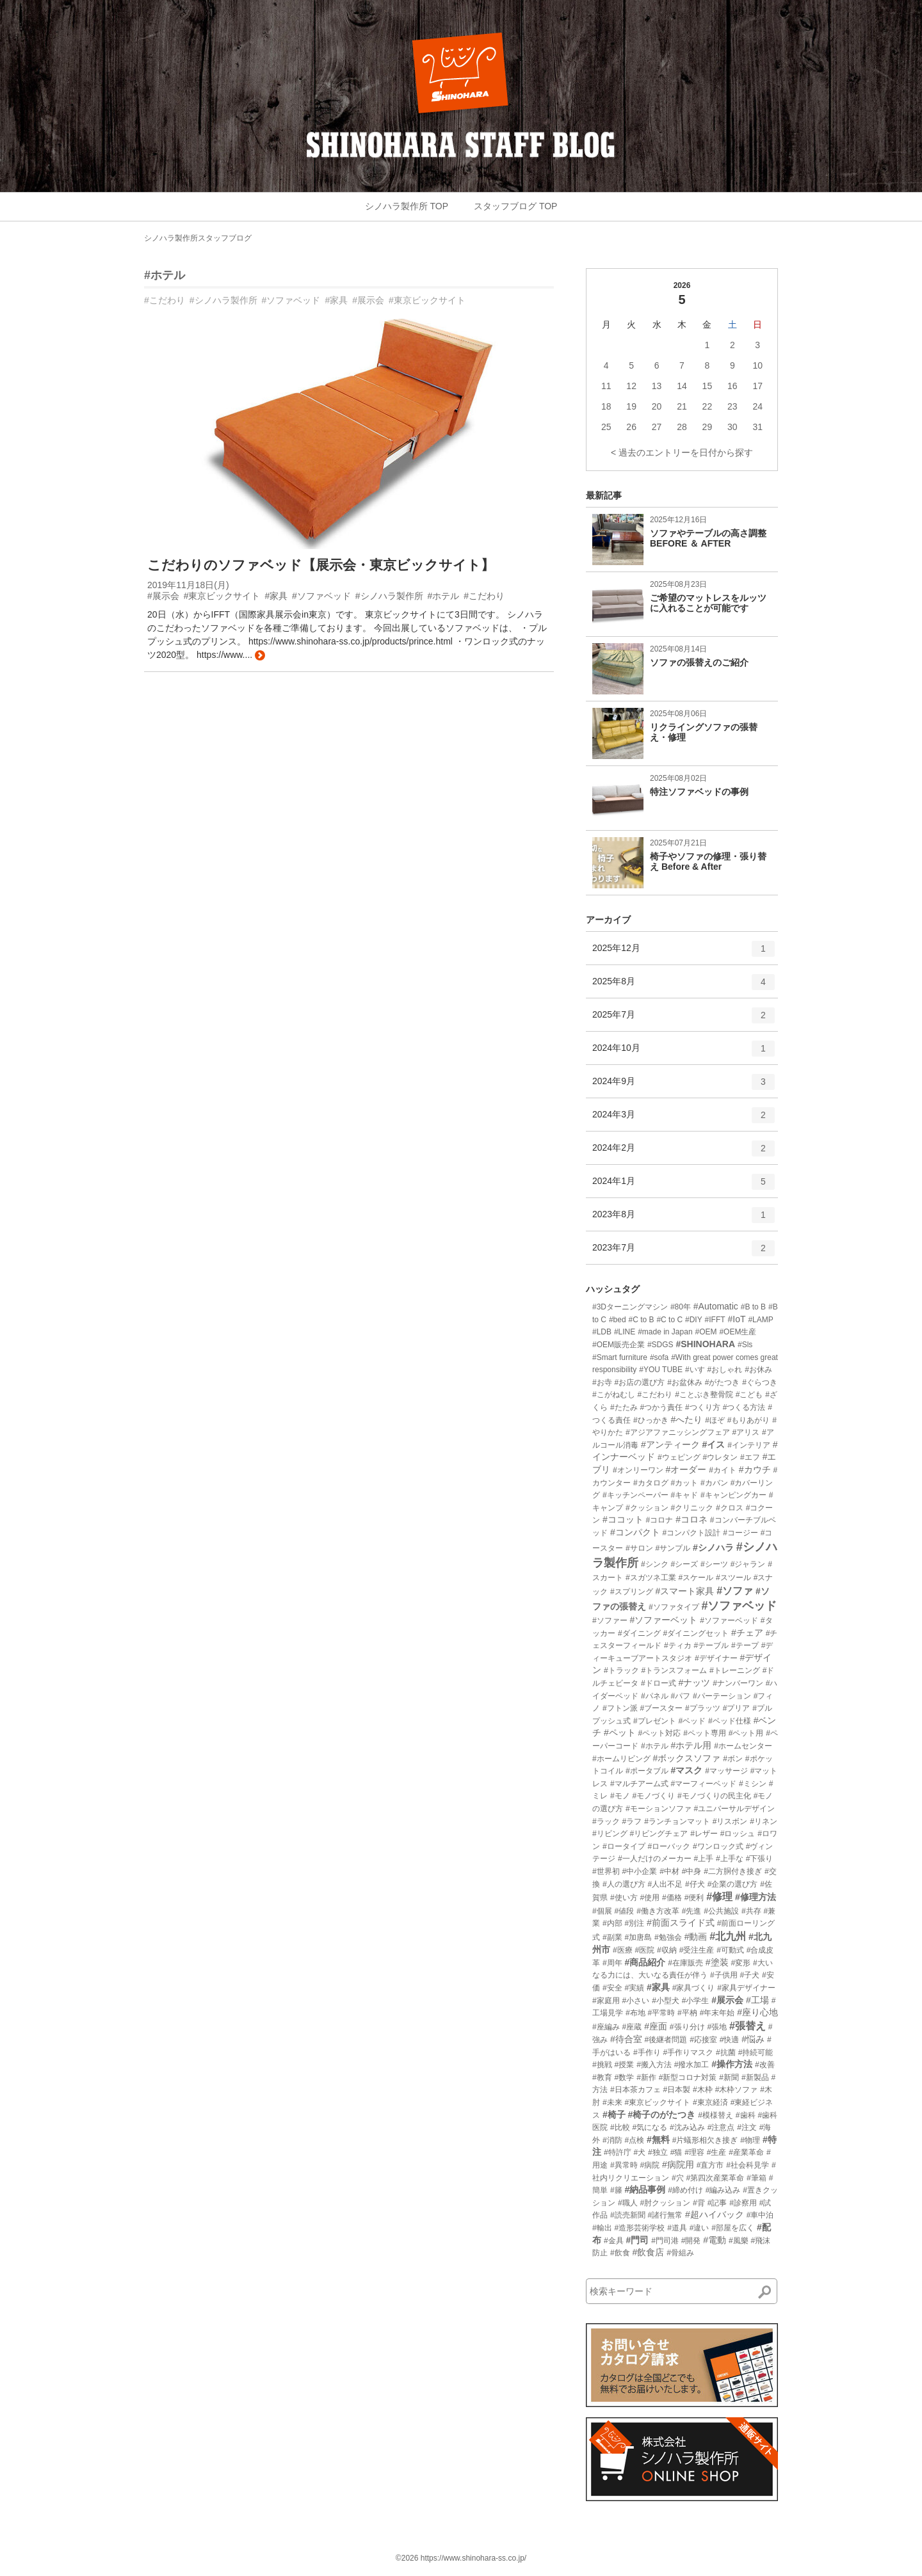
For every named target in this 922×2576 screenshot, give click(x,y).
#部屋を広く (732, 2227)
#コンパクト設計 (692, 1532)
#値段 (625, 1911)
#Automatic (715, 1306)
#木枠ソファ (736, 2089)
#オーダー (685, 1469)
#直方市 (710, 2165)
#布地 (635, 2012)
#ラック (606, 1821)
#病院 (649, 2165)
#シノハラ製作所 (223, 300)
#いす (695, 1369)
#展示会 (368, 300)
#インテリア (748, 1445)
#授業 (625, 2064)
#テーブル (711, 1645)
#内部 (612, 1923)
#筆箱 (756, 2177)
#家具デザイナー (746, 1987)
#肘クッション (665, 2202)
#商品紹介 (644, 1962)
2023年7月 (683, 1252)
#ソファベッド (291, 300)
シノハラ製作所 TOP (406, 206)
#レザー (704, 1833)
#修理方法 (755, 1897)
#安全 (612, 1987)
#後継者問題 (666, 2039)
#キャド (684, 1495)
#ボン (733, 1758)
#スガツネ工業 (651, 1577)
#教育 (602, 2077)
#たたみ (624, 1407)
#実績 (634, 1987)
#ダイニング (639, 1633)
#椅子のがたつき (662, 2114)
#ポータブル (647, 1770)
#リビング (609, 1833)
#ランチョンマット (677, 1821)
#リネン (763, 1821)
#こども (749, 1394)
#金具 (614, 2240)
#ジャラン (748, 1564)
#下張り (759, 1858)
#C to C (669, 1319)
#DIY (693, 1319)
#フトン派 (620, 1708)
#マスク (686, 1770)
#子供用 (724, 1975)
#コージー (740, 1532)
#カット (684, 1482)
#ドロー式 (658, 1683)
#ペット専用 (704, 1733)
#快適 (730, 2039)
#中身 (692, 1871)
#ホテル (164, 275)
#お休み (758, 1369)
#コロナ (660, 1520)
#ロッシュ (738, 1833)
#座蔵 (632, 2026)
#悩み (752, 2039)
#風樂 (738, 2240)
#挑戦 (602, 2064)
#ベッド (692, 1720)
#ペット (620, 1732)
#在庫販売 (685, 1962)
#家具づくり (693, 1987)
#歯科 (746, 2115)
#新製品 (755, 2077)
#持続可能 (755, 2052)
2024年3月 (683, 1119)
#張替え (747, 2025)
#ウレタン (720, 1457)
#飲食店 (648, 2252)
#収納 (667, 1950)
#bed (617, 1319)
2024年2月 (683, 1152)
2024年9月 (683, 1086)
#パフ (680, 1696)
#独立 (658, 2152)
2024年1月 (683, 1186)
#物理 (750, 2140)
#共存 (751, 1911)
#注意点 (721, 2127)
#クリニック (691, 1507)
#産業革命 (746, 2152)
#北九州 (727, 1936)
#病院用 (678, 2164)
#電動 (714, 2240)
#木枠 (703, 2089)
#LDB (601, 1331)
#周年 (612, 1962)
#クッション (647, 1507)
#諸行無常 (665, 2215)
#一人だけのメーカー (654, 1858)
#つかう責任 (661, 1407)
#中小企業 (640, 1871)
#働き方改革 (657, 1911)
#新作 (646, 2077)
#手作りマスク (688, 2052)
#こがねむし (613, 1394)
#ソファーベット (664, 1620)
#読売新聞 (627, 2215)
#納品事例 (644, 2189)
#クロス (729, 1507)
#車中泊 (760, 2215)
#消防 (612, 2140)
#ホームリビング (621, 1758)
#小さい (636, 2000)
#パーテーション (722, 1696)
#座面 (655, 2026)
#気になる (649, 2127)
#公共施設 (721, 1911)
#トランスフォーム (674, 1670)
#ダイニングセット (696, 1633)
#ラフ (632, 1821)
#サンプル (672, 1548)
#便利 (694, 1897)
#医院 (644, 1950)
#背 (699, 2202)
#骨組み (680, 2252)
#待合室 (626, 2039)
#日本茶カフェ (635, 2089)
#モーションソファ (658, 1808)
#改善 (765, 2064)
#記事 (717, 2202)
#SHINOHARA (705, 1344)
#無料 (658, 2139)
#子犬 (749, 1975)
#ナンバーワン (738, 1683)
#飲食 (620, 2252)
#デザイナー (716, 1658)
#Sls (745, 1344)
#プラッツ (702, 1708)
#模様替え (715, 2115)
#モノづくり (653, 1795)
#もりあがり (748, 1420)
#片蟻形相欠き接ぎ (705, 2140)
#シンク (654, 1564)
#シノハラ (713, 1547)
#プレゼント (654, 1720)
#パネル (654, 1696)
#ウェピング (679, 1457)
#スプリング (631, 1591)
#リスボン (730, 1821)
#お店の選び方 (640, 1382)
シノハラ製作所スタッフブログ (198, 238)
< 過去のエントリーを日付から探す (682, 452)
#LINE (624, 1331)
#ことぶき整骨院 (704, 1394)
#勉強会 (668, 1937)
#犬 (639, 2152)
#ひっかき (650, 1420)
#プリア (736, 1708)
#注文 (747, 2127)
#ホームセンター (743, 1745)
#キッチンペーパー (635, 1495)
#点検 (634, 2140)
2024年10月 (683, 1053)
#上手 (703, 1858)
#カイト (722, 1470)
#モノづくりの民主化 (714, 1795)
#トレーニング (734, 1670)
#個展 (602, 1911)
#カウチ (755, 1469)
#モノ (620, 1795)
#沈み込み (687, 2127)
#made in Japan (665, 1331)
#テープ (745, 1645)
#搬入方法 (654, 2064)
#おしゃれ (725, 1369)
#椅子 (614, 2114)
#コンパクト (635, 1532)
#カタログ (650, 1482)
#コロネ (691, 1519)
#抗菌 (726, 2052)
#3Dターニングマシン (630, 1306)
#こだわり (164, 300)
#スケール (695, 1577)
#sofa (659, 1357)
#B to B (753, 1306)
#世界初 (606, 1871)
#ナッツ (694, 1682)
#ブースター (661, 1708)
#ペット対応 (659, 1733)
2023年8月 (683, 1219)
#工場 (757, 2000)
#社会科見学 (747, 2165)
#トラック (621, 1670)
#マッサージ (726, 1770)
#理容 (694, 2152)
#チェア (747, 1633)
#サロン (639, 1548)
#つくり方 (702, 1407)
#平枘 (687, 2012)
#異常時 (624, 2165)
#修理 (719, 1896)
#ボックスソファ (687, 1758)
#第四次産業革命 (715, 2177)
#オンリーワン (638, 1470)
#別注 (634, 1923)
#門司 (637, 2240)
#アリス (745, 1432)
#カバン (714, 1482)
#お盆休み (684, 1382)
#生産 (717, 2152)
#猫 (676, 2152)
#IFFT (715, 1319)
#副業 (612, 1937)
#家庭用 (606, 2000)
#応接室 (703, 2039)
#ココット (623, 1519)
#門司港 (665, 2240)
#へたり (686, 1419)
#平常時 (661, 2012)
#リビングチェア (659, 1833)
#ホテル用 (690, 1745)
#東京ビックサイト (427, 300)
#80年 (680, 1306)
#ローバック (668, 1846)
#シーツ (714, 1564)
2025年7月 (683, 1019)
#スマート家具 (684, 1591)
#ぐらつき (759, 1382)
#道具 (677, 2227)
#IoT (736, 1319)
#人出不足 (665, 1884)
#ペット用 (746, 1733)
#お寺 (602, 1382)
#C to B (641, 1319)
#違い (699, 2227)
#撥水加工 (691, 2064)
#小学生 (695, 2000)
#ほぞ (715, 1420)
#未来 (612, 2102)
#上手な (729, 1858)
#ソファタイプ (674, 1607)
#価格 (672, 1897)
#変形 (740, 1962)
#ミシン (752, 1783)
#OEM (705, 1331)
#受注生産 (697, 1950)
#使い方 (624, 1897)
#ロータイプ (624, 1846)
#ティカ (677, 1645)
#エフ (750, 1457)
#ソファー (609, 1620)
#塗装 (717, 1962)
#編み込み (723, 2190)
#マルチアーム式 (639, 1783)
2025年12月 (683, 953)
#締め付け (685, 2190)
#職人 (628, 2202)
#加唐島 (638, 1937)
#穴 (678, 2177)
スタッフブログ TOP (515, 206)
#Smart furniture (619, 1357)
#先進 (692, 1911)
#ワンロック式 (718, 1846)
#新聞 (729, 2077)
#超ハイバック (714, 2214)
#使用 (649, 1897)
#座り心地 (757, 2012)
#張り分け (687, 2026)
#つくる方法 (744, 1407)
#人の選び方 (624, 1884)
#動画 (696, 1937)
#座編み (606, 2026)
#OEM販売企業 (618, 1344)
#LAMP (760, 1319)
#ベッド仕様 (729, 1720)
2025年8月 (683, 986)
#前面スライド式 (681, 1922)
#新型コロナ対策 (688, 2077)
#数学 (625, 2077)
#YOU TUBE (661, 1369)
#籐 (616, 2190)
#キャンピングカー (733, 1495)
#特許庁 (617, 2152)
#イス (713, 1444)
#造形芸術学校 (640, 2227)
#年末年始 (717, 2012)
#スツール (733, 1577)
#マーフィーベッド (703, 1783)
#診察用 (743, 2202)
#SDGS (660, 1344)
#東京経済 (710, 2102)
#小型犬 (665, 2000)
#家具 (336, 300)
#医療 (623, 1950)
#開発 (691, 2240)
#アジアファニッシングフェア (678, 1432)
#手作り (647, 2052)
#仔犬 (695, 1884)
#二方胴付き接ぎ (733, 1871)
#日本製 (676, 2089)
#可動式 (730, 1950)
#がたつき (722, 1382)
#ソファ (734, 1590)
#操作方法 (731, 2064)
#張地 (717, 2026)
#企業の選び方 (733, 1884)
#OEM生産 (737, 1331)
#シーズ (684, 1564)
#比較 (620, 2127)
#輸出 (602, 2227)
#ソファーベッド (729, 1620)
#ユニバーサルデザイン (734, 1808)
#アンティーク (670, 1444)
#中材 (669, 1871)
